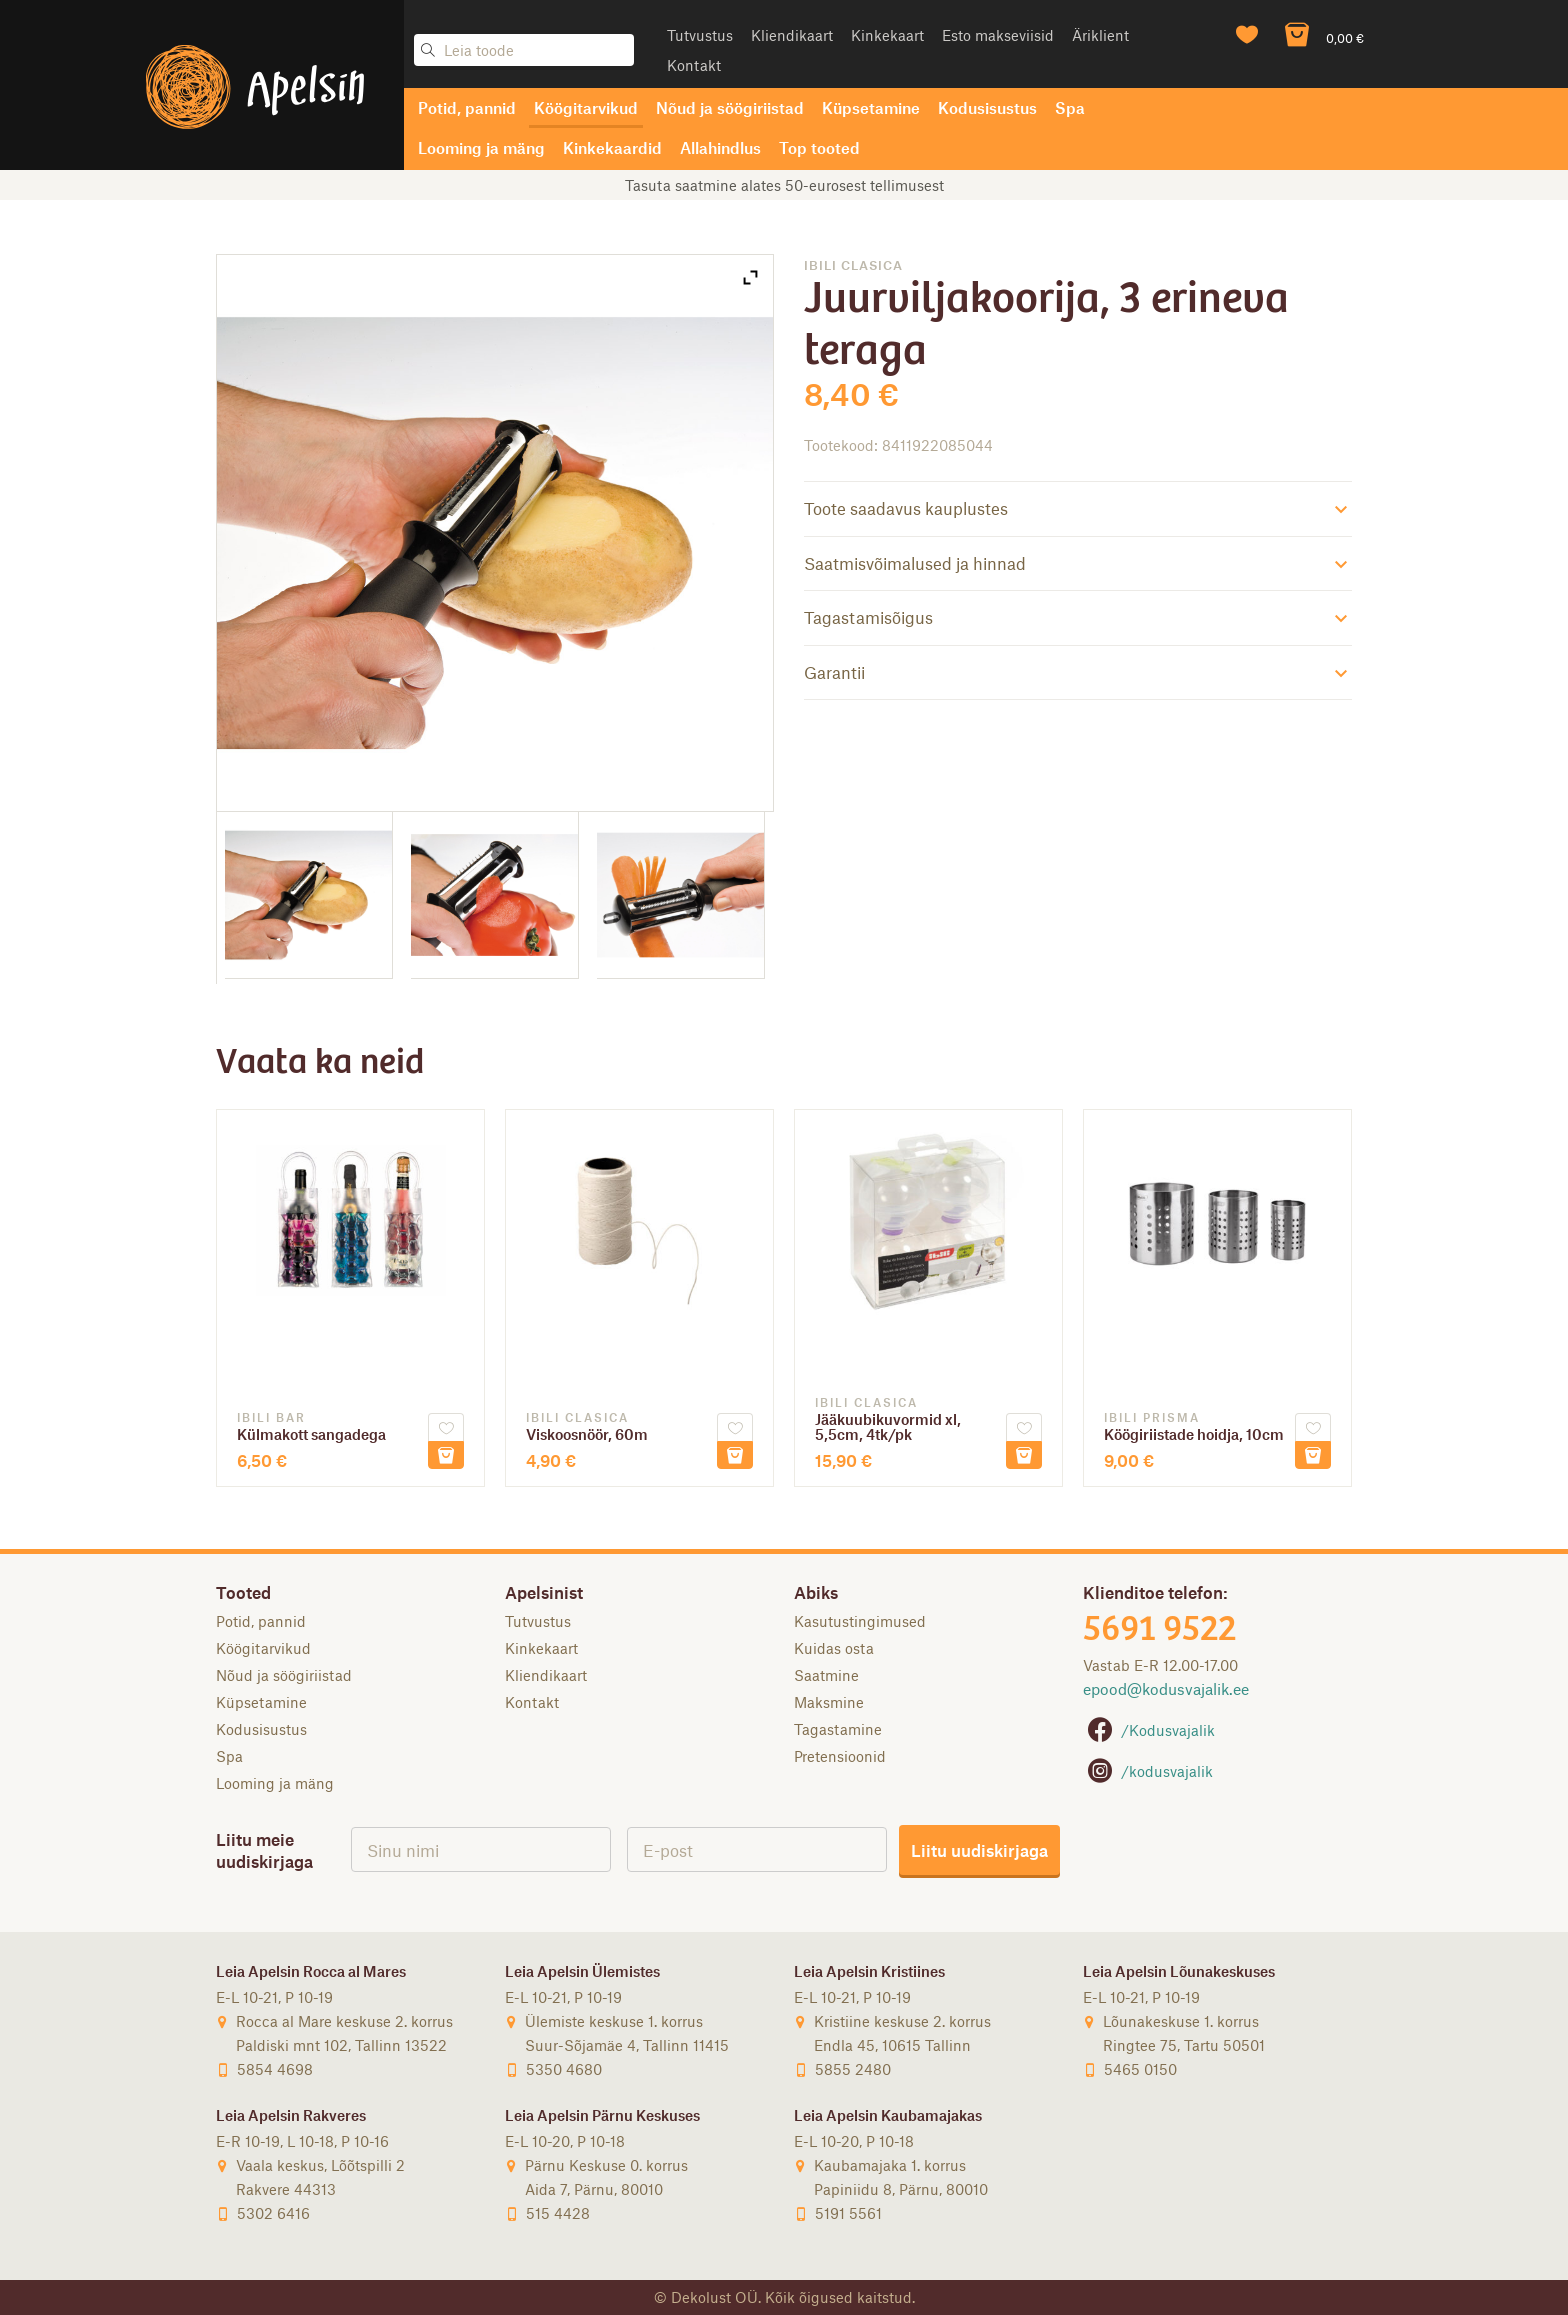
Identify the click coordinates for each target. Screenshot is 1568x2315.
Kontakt (694, 65)
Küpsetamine (871, 107)
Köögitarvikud (586, 107)
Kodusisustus (987, 107)
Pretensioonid (840, 1756)
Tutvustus (700, 35)
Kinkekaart (887, 35)
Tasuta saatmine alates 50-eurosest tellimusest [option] (784, 185)
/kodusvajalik (1148, 1771)
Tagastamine (838, 1729)
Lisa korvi (446, 1455)
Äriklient (1100, 35)
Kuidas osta (834, 1648)
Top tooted (819, 147)
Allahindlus (720, 147)
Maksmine (829, 1702)
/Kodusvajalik (1149, 1730)
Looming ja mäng (481, 147)
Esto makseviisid (998, 35)
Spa (1070, 107)
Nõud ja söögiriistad (730, 107)
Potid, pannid (467, 107)
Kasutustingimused (860, 1621)
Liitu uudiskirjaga (979, 1850)
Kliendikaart (792, 35)
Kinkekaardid (612, 147)
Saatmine (826, 1675)
